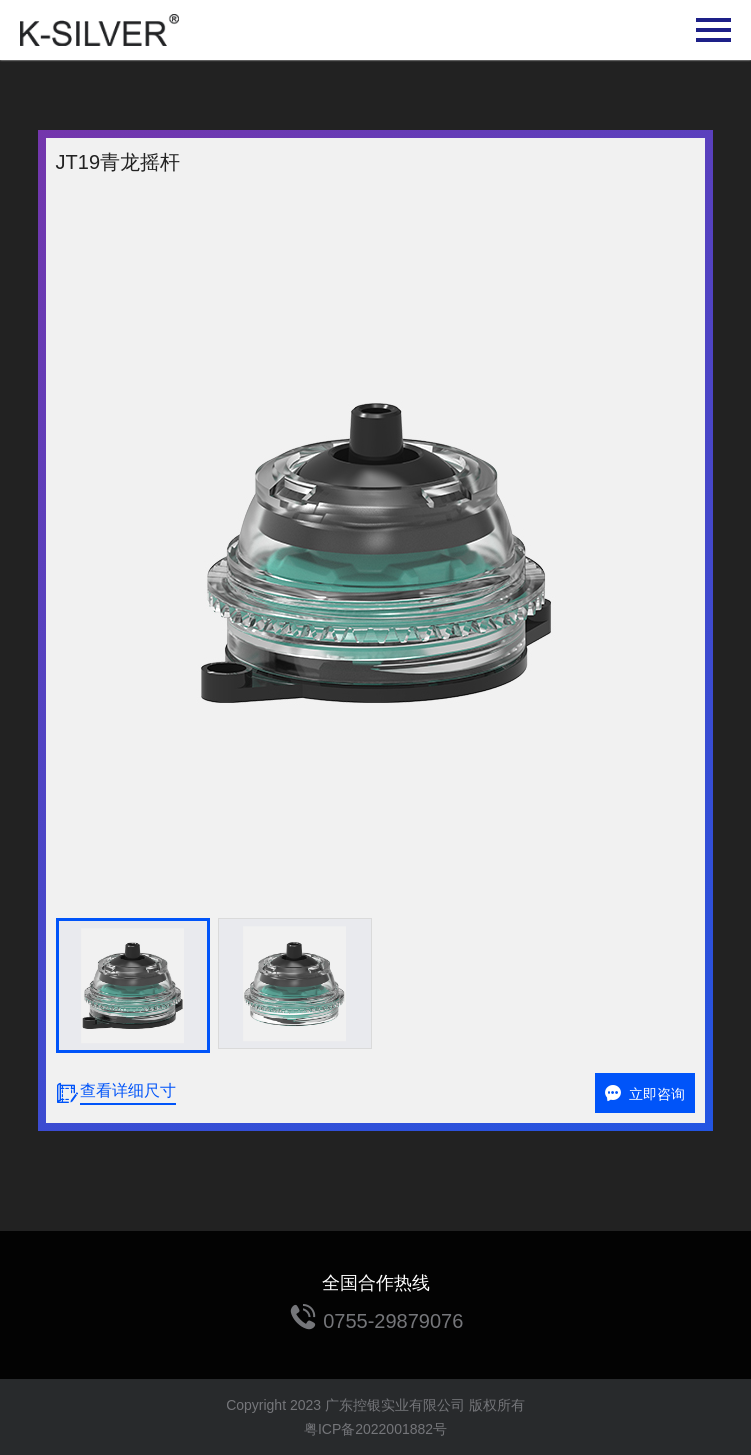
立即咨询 (645, 1093)
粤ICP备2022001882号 (375, 1429)
